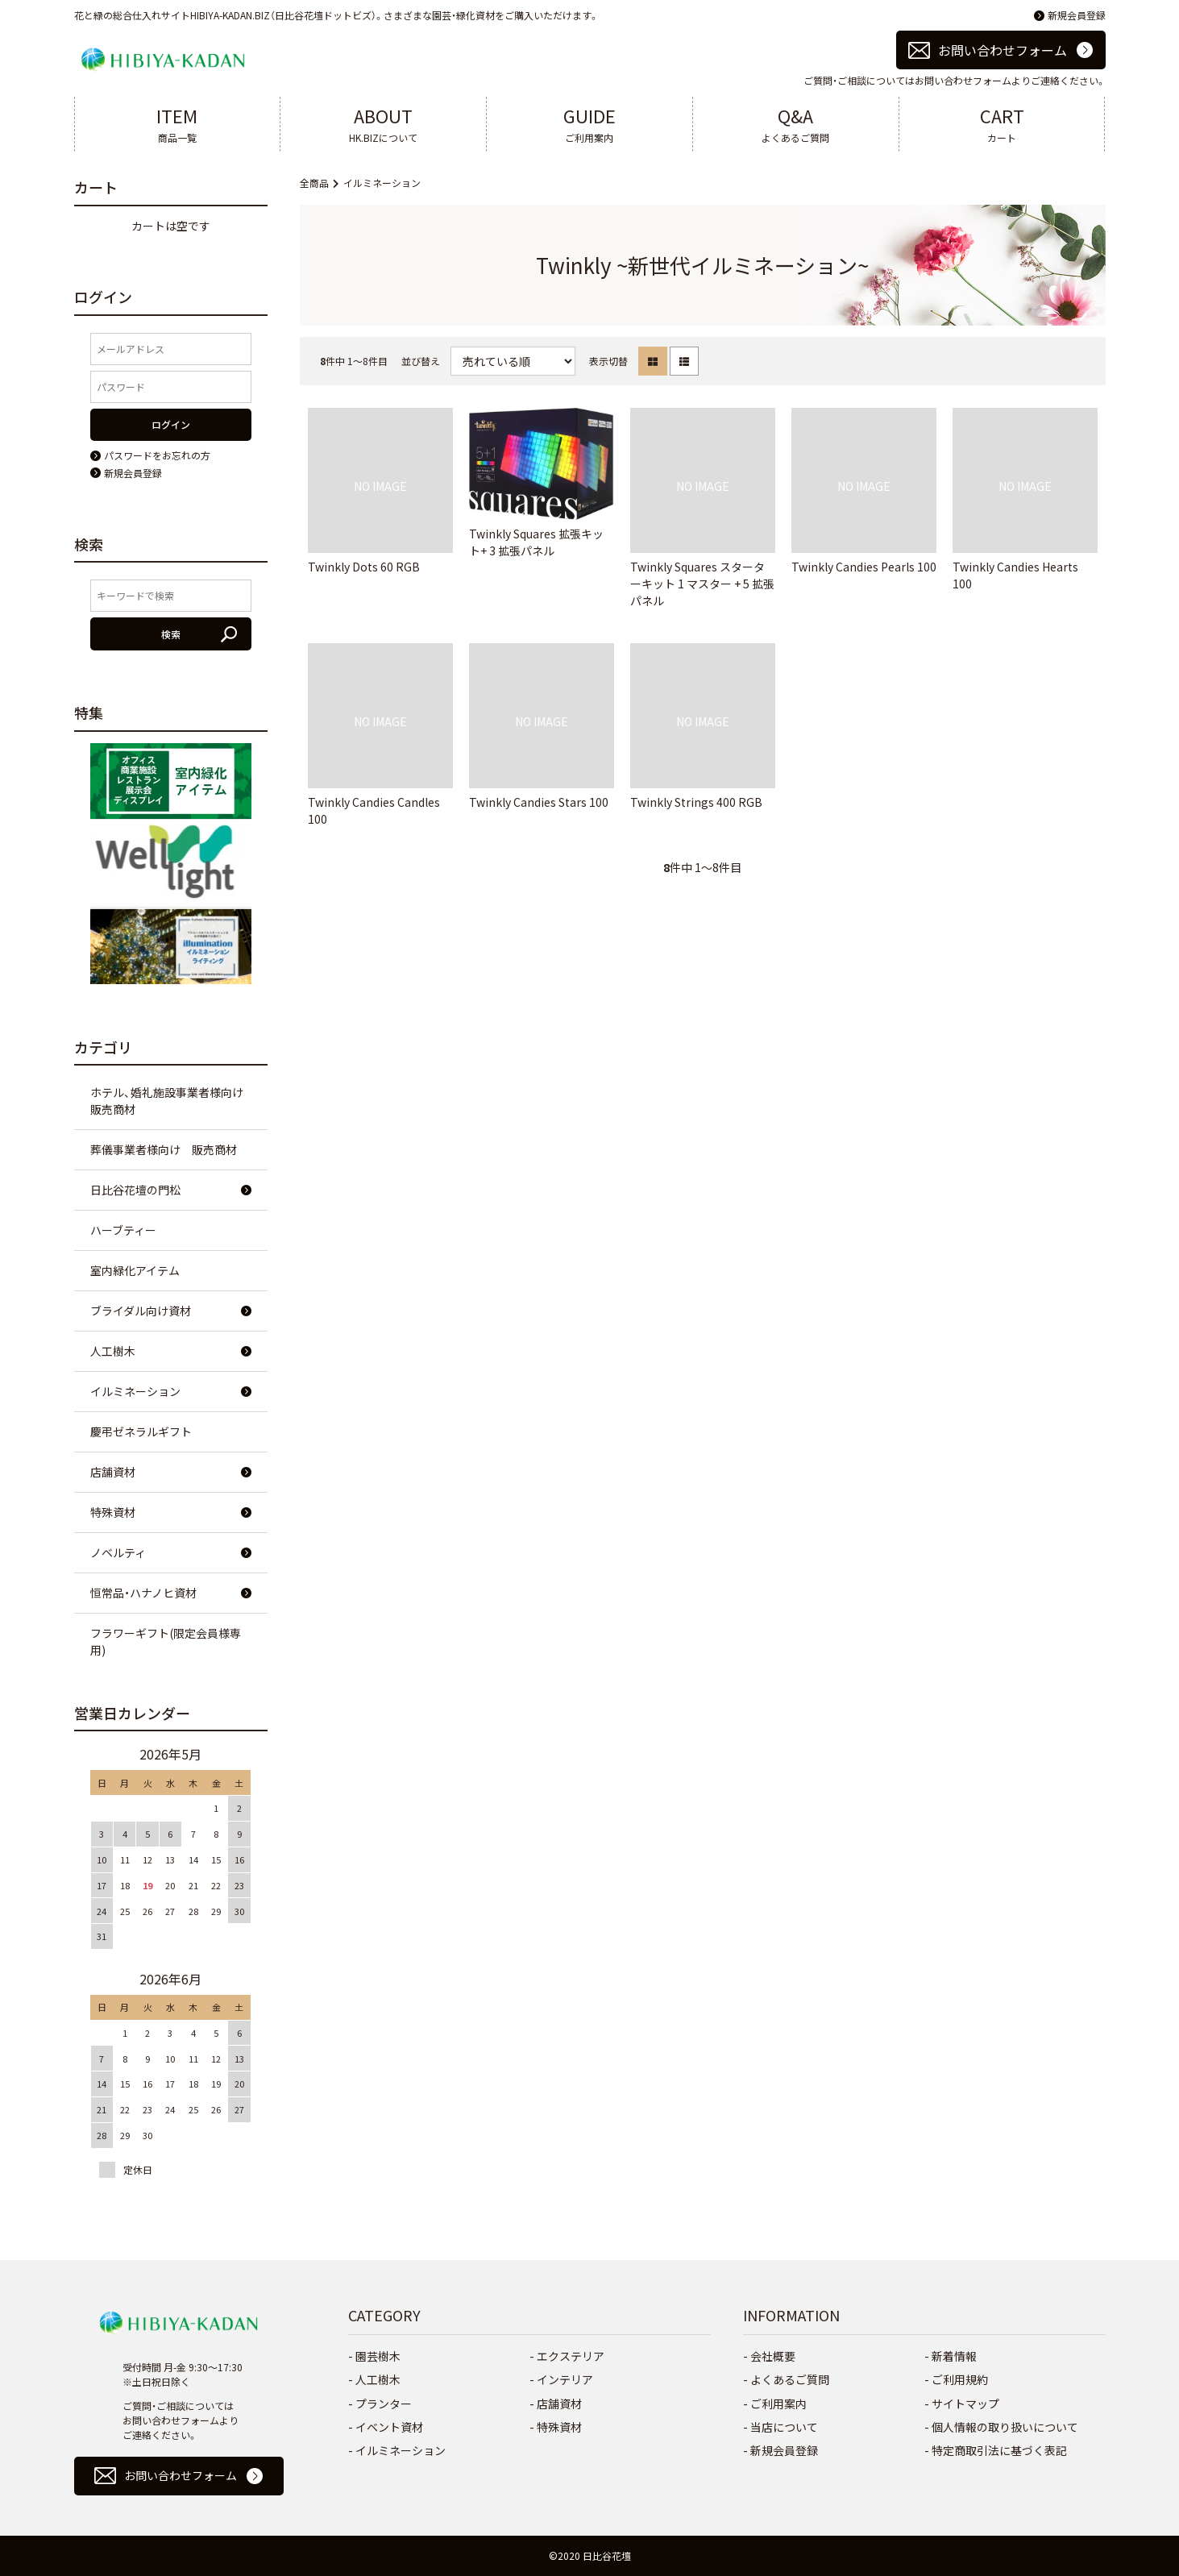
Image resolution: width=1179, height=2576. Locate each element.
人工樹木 (112, 1351)
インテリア (565, 2379)
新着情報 (954, 2356)
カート (1002, 123)
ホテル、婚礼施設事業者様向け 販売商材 (172, 1100)
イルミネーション (382, 182)
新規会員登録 (1077, 15)
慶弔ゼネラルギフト (141, 1431)
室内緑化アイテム (135, 1270)
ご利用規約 (960, 2379)
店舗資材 (112, 1472)
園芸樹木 (378, 2356)
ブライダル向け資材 (140, 1311)
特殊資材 (112, 1512)
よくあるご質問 (796, 123)
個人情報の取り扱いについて (1005, 2427)
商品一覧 (177, 123)
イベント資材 (389, 2427)
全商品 (314, 182)
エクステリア (570, 2356)
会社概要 (772, 2356)
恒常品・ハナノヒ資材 (143, 1593)
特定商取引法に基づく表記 (999, 2450)
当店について (784, 2427)
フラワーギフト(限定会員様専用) (165, 1641)
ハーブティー (123, 1230)
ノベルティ (118, 1552)
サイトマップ (965, 2403)
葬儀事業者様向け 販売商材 (163, 1149)
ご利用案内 (589, 123)
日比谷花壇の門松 (135, 1190)
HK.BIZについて (383, 123)
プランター (383, 2403)
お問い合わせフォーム (1002, 50)
